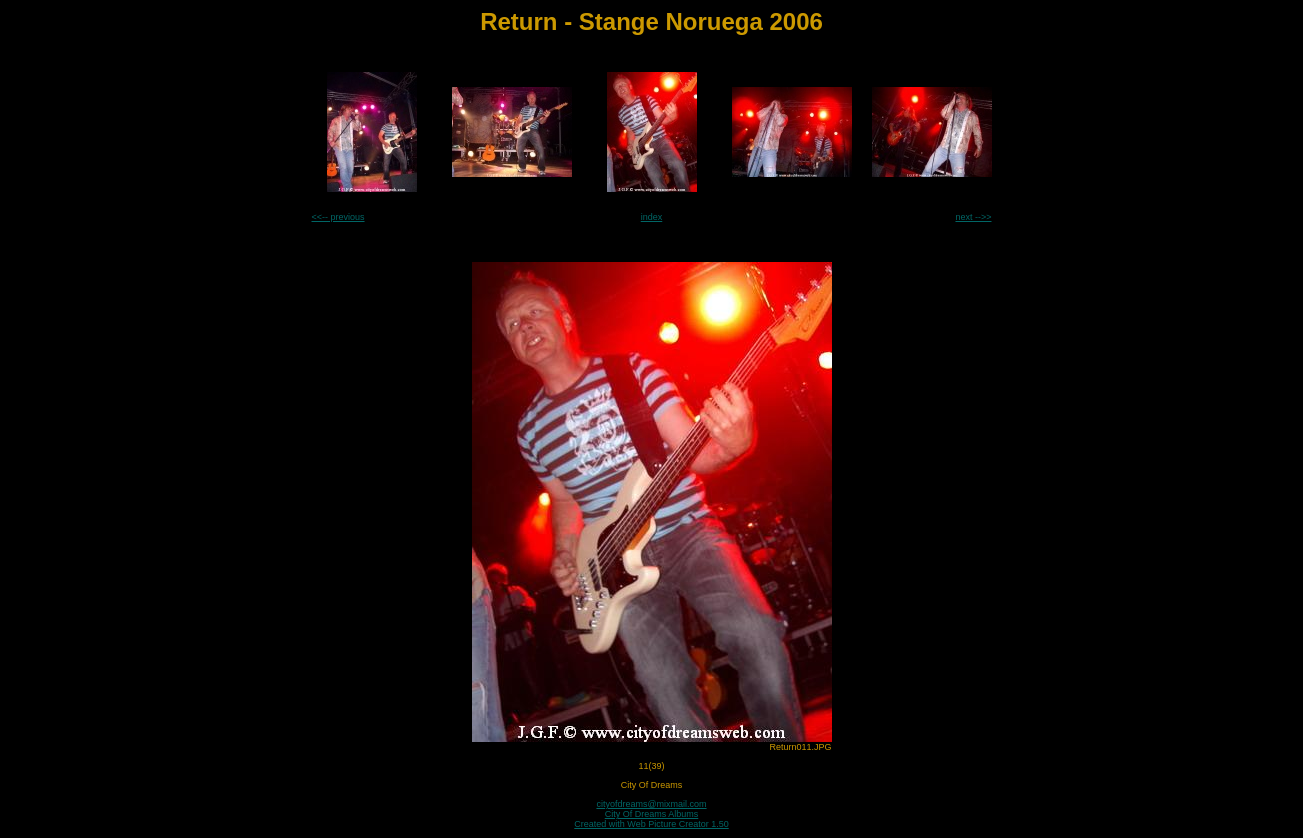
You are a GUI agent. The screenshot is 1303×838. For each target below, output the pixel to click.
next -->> (973, 217)
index (652, 217)
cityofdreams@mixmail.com (651, 804)
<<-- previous (338, 217)
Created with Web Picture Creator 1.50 (651, 824)
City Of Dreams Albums (652, 814)
